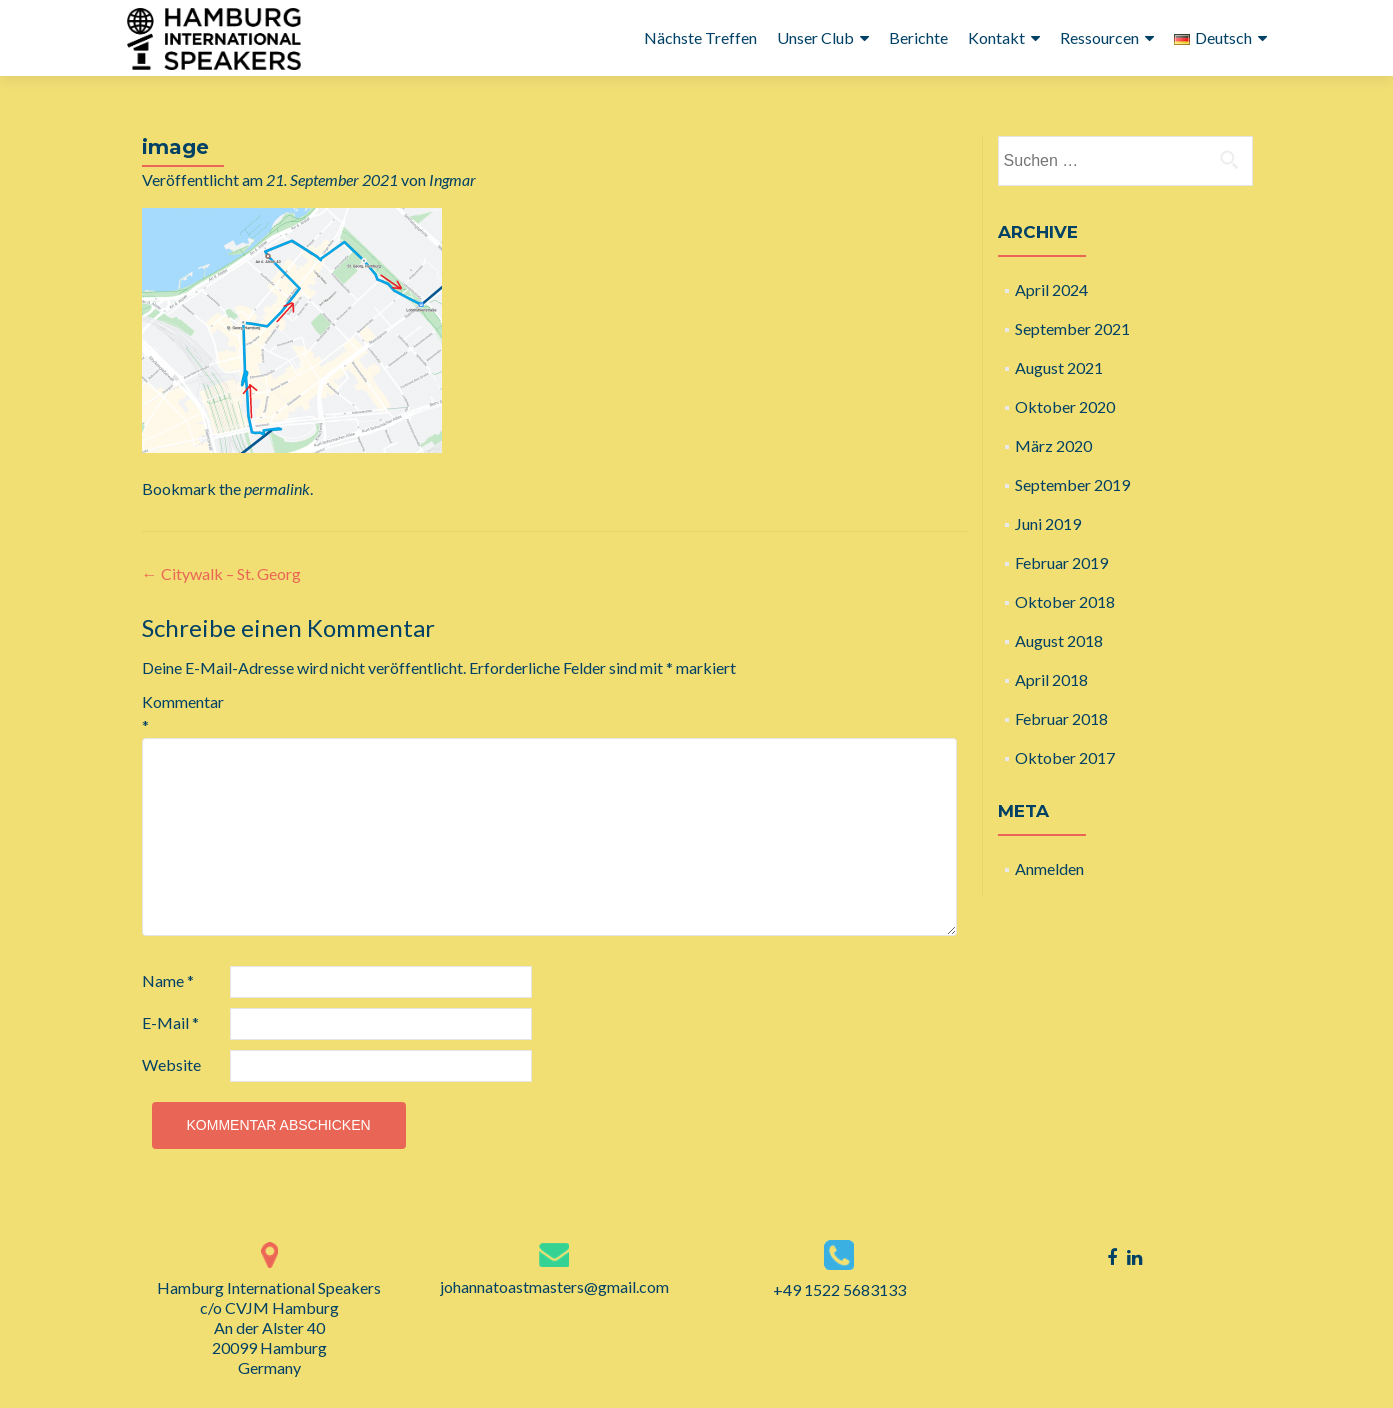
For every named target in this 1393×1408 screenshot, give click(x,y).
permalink (277, 488)
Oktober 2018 (1065, 601)
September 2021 (1072, 328)
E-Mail (170, 1022)
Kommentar (183, 713)
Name (168, 980)
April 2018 (1051, 679)
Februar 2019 (1061, 562)
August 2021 (1059, 367)
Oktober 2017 (1065, 757)
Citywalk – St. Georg (221, 573)
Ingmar (452, 179)
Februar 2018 (1061, 718)
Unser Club (815, 37)
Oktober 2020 (1065, 406)
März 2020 (1053, 445)
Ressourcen (1099, 37)
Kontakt (996, 37)
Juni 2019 (1048, 523)
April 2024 (1051, 289)
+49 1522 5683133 (839, 1289)
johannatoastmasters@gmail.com (554, 1286)
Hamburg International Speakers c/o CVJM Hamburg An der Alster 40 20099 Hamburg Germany (269, 1327)
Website (171, 1064)
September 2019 (1072, 484)
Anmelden (1049, 868)
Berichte (918, 37)
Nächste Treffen (700, 37)
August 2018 (1059, 640)
